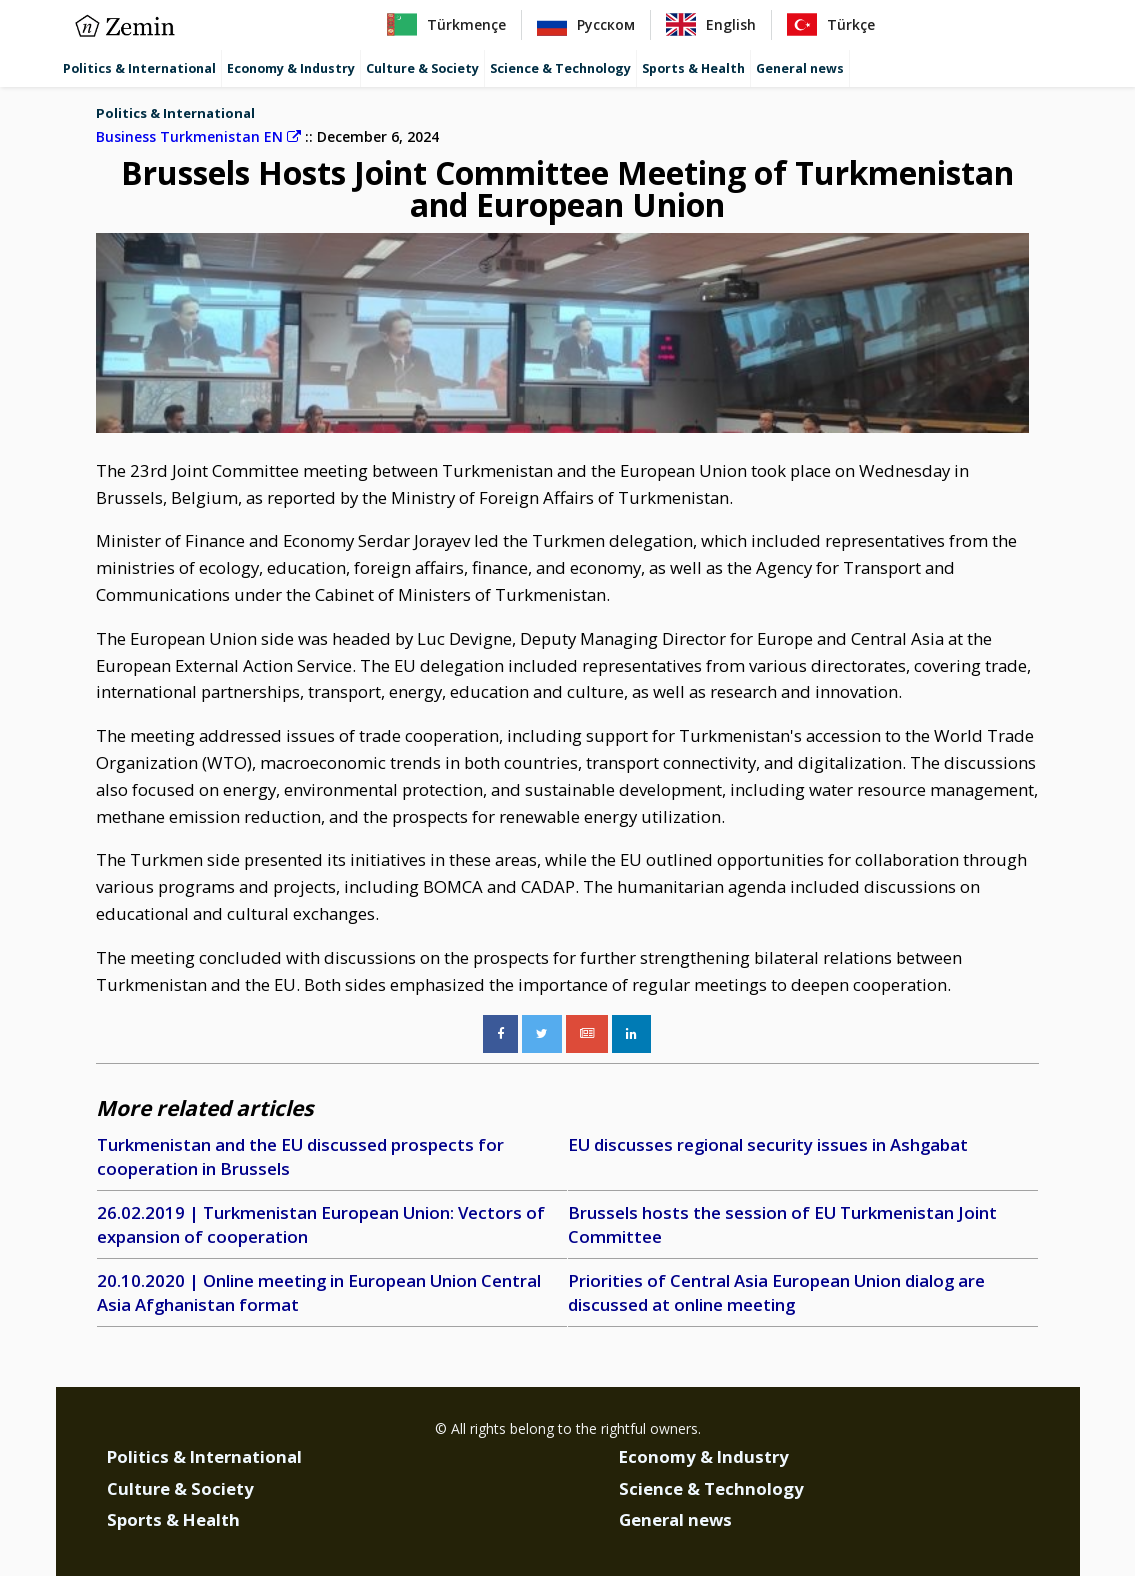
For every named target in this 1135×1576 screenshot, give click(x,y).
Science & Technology (560, 68)
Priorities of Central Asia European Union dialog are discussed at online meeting (776, 1292)
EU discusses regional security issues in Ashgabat (768, 1144)
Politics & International (139, 68)
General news (800, 68)
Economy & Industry (291, 68)
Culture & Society (422, 68)
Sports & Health (693, 68)
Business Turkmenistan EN (198, 136)
